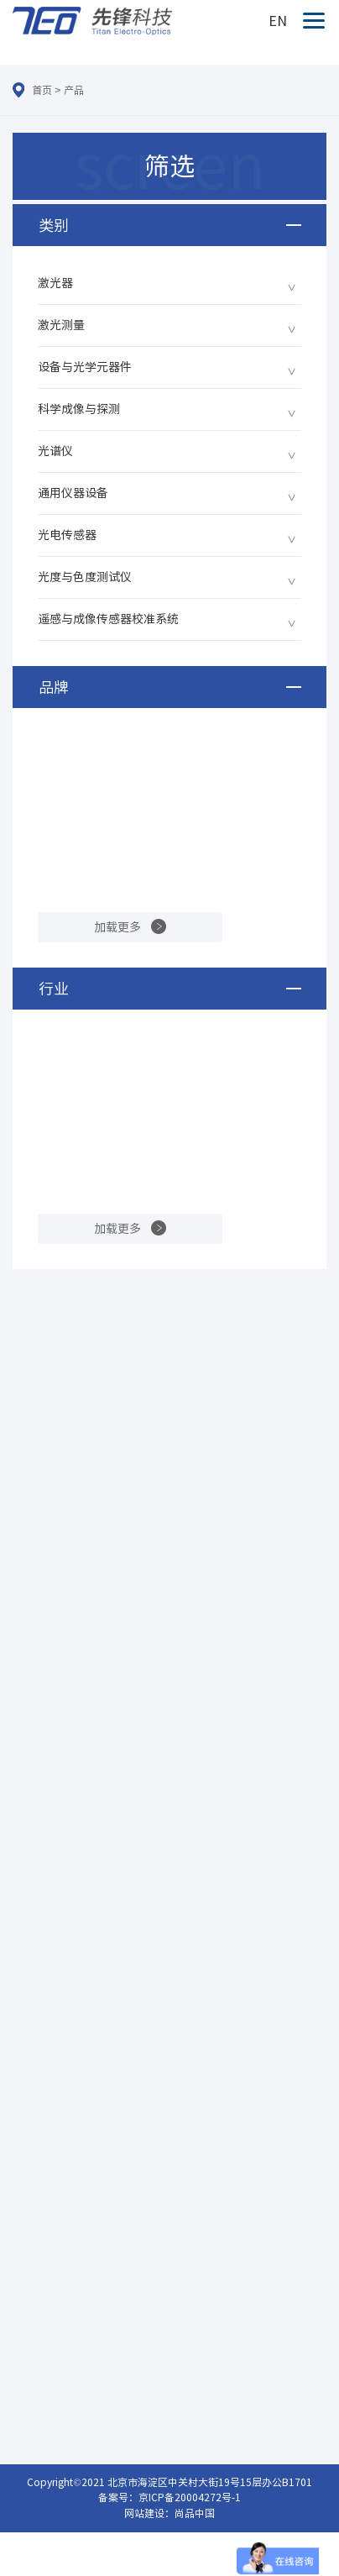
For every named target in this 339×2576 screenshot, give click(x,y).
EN (278, 21)
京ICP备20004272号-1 (189, 2497)
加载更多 (117, 927)
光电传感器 (67, 535)
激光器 (55, 283)
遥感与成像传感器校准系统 (108, 619)
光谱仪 (55, 451)
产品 (74, 90)
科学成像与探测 (79, 409)
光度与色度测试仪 (85, 577)
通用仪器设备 (73, 493)
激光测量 (61, 325)
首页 (42, 90)
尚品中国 (195, 2513)
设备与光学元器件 (85, 367)
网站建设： (149, 2513)
